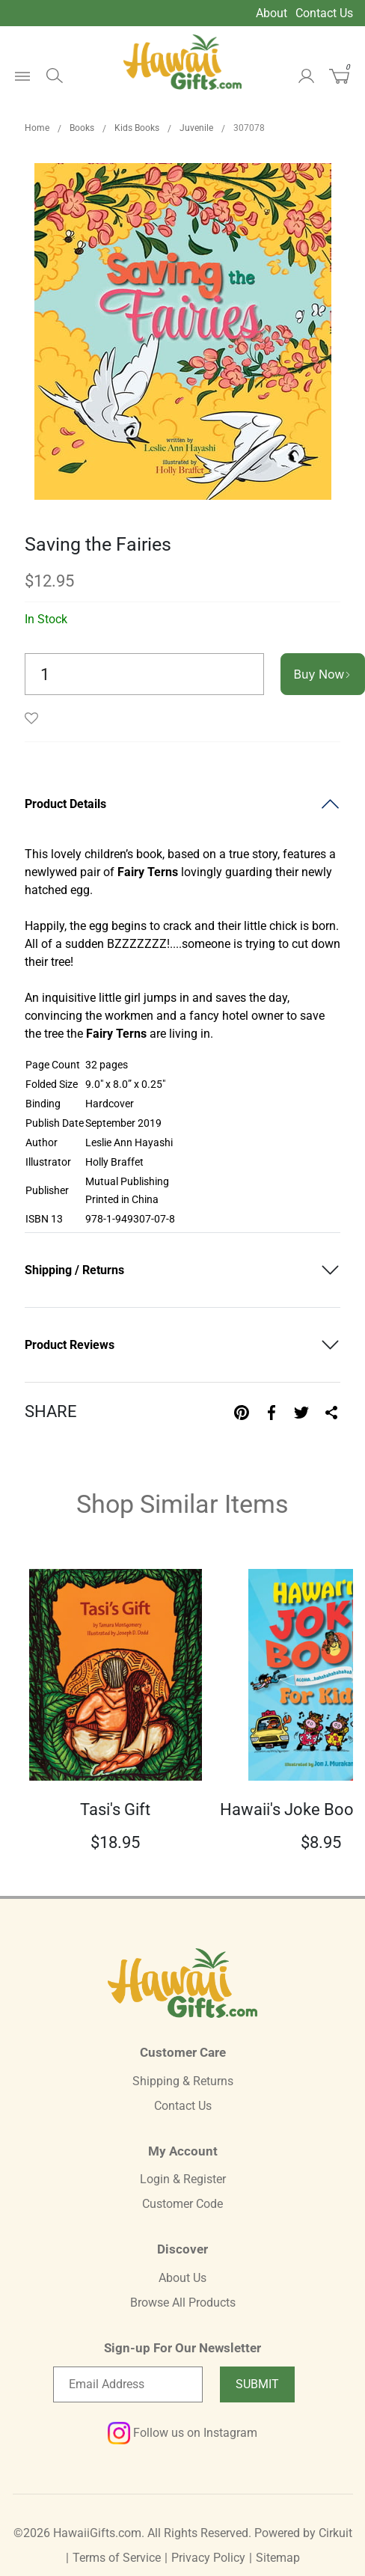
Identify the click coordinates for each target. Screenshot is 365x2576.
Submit (257, 2384)
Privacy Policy (208, 2558)
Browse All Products (183, 2302)
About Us (182, 2278)
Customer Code (182, 2204)
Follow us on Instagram (182, 2433)
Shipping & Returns (182, 2081)
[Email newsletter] (128, 2384)
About (271, 13)
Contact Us (324, 13)
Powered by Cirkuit (303, 2533)
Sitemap (278, 2558)
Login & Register (183, 2179)
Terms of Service (117, 2558)
